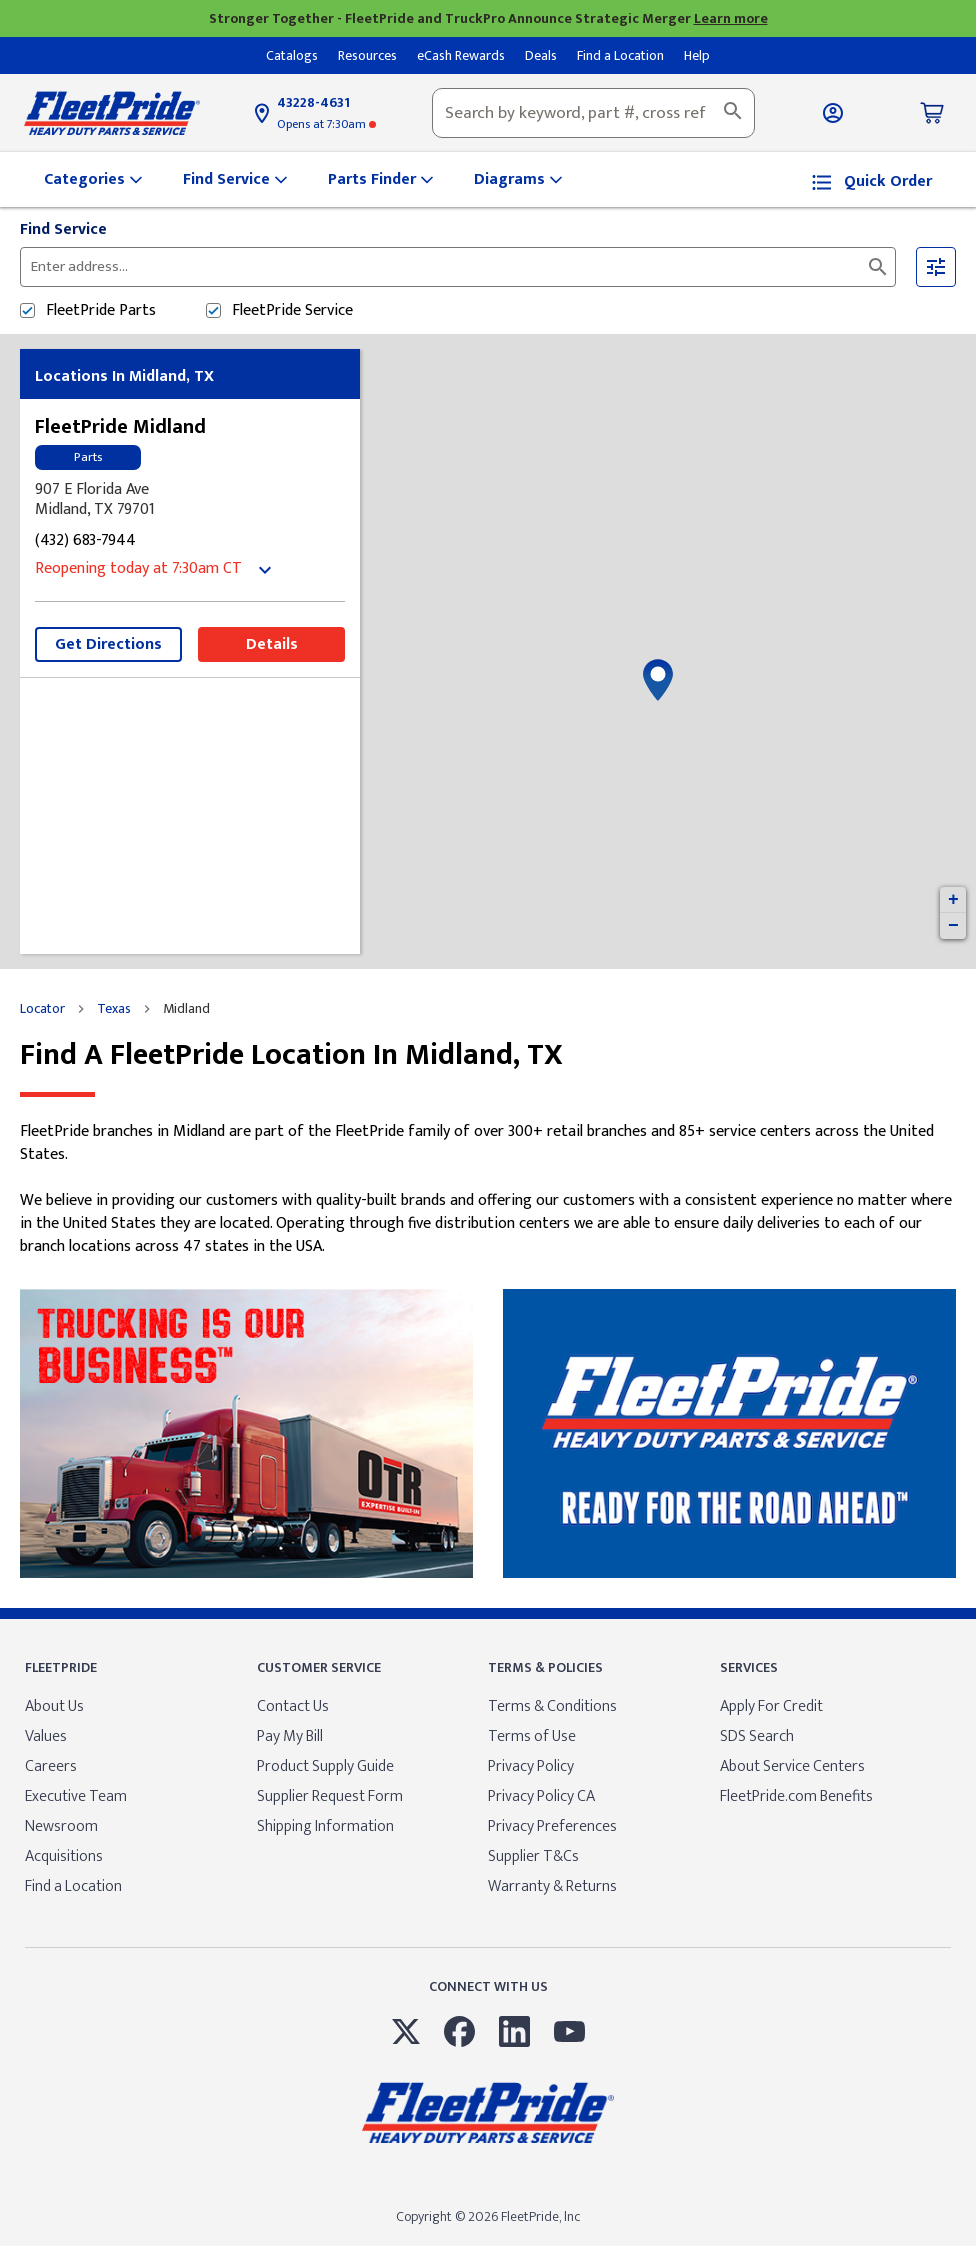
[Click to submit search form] (878, 267)
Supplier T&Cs (533, 1856)
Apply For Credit (771, 1706)
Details (272, 644)
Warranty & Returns (552, 1886)
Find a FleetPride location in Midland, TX (291, 1055)
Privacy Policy (531, 1766)
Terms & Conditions (552, 1706)
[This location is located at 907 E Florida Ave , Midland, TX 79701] (190, 500)
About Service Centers (792, 1766)
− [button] (953, 926)
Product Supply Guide (325, 1766)
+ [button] (953, 900)
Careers (51, 1766)
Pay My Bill (290, 1736)
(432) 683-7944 (85, 541)
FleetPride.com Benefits (796, 1796)
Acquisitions (64, 1856)
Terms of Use (532, 1736)
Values (46, 1736)
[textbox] (593, 113)
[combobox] (593, 113)
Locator (42, 1009)
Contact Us (293, 1706)
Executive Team (76, 1796)
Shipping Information (325, 1826)
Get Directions (108, 644)
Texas (114, 1009)
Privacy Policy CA (541, 1796)
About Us (54, 1706)
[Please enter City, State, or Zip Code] (273, 267)
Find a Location (73, 1886)
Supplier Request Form (330, 1796)
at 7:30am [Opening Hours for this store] (326, 124)
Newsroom (61, 1826)
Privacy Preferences (552, 1826)
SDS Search (757, 1736)
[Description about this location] (488, 1189)
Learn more (731, 18)
